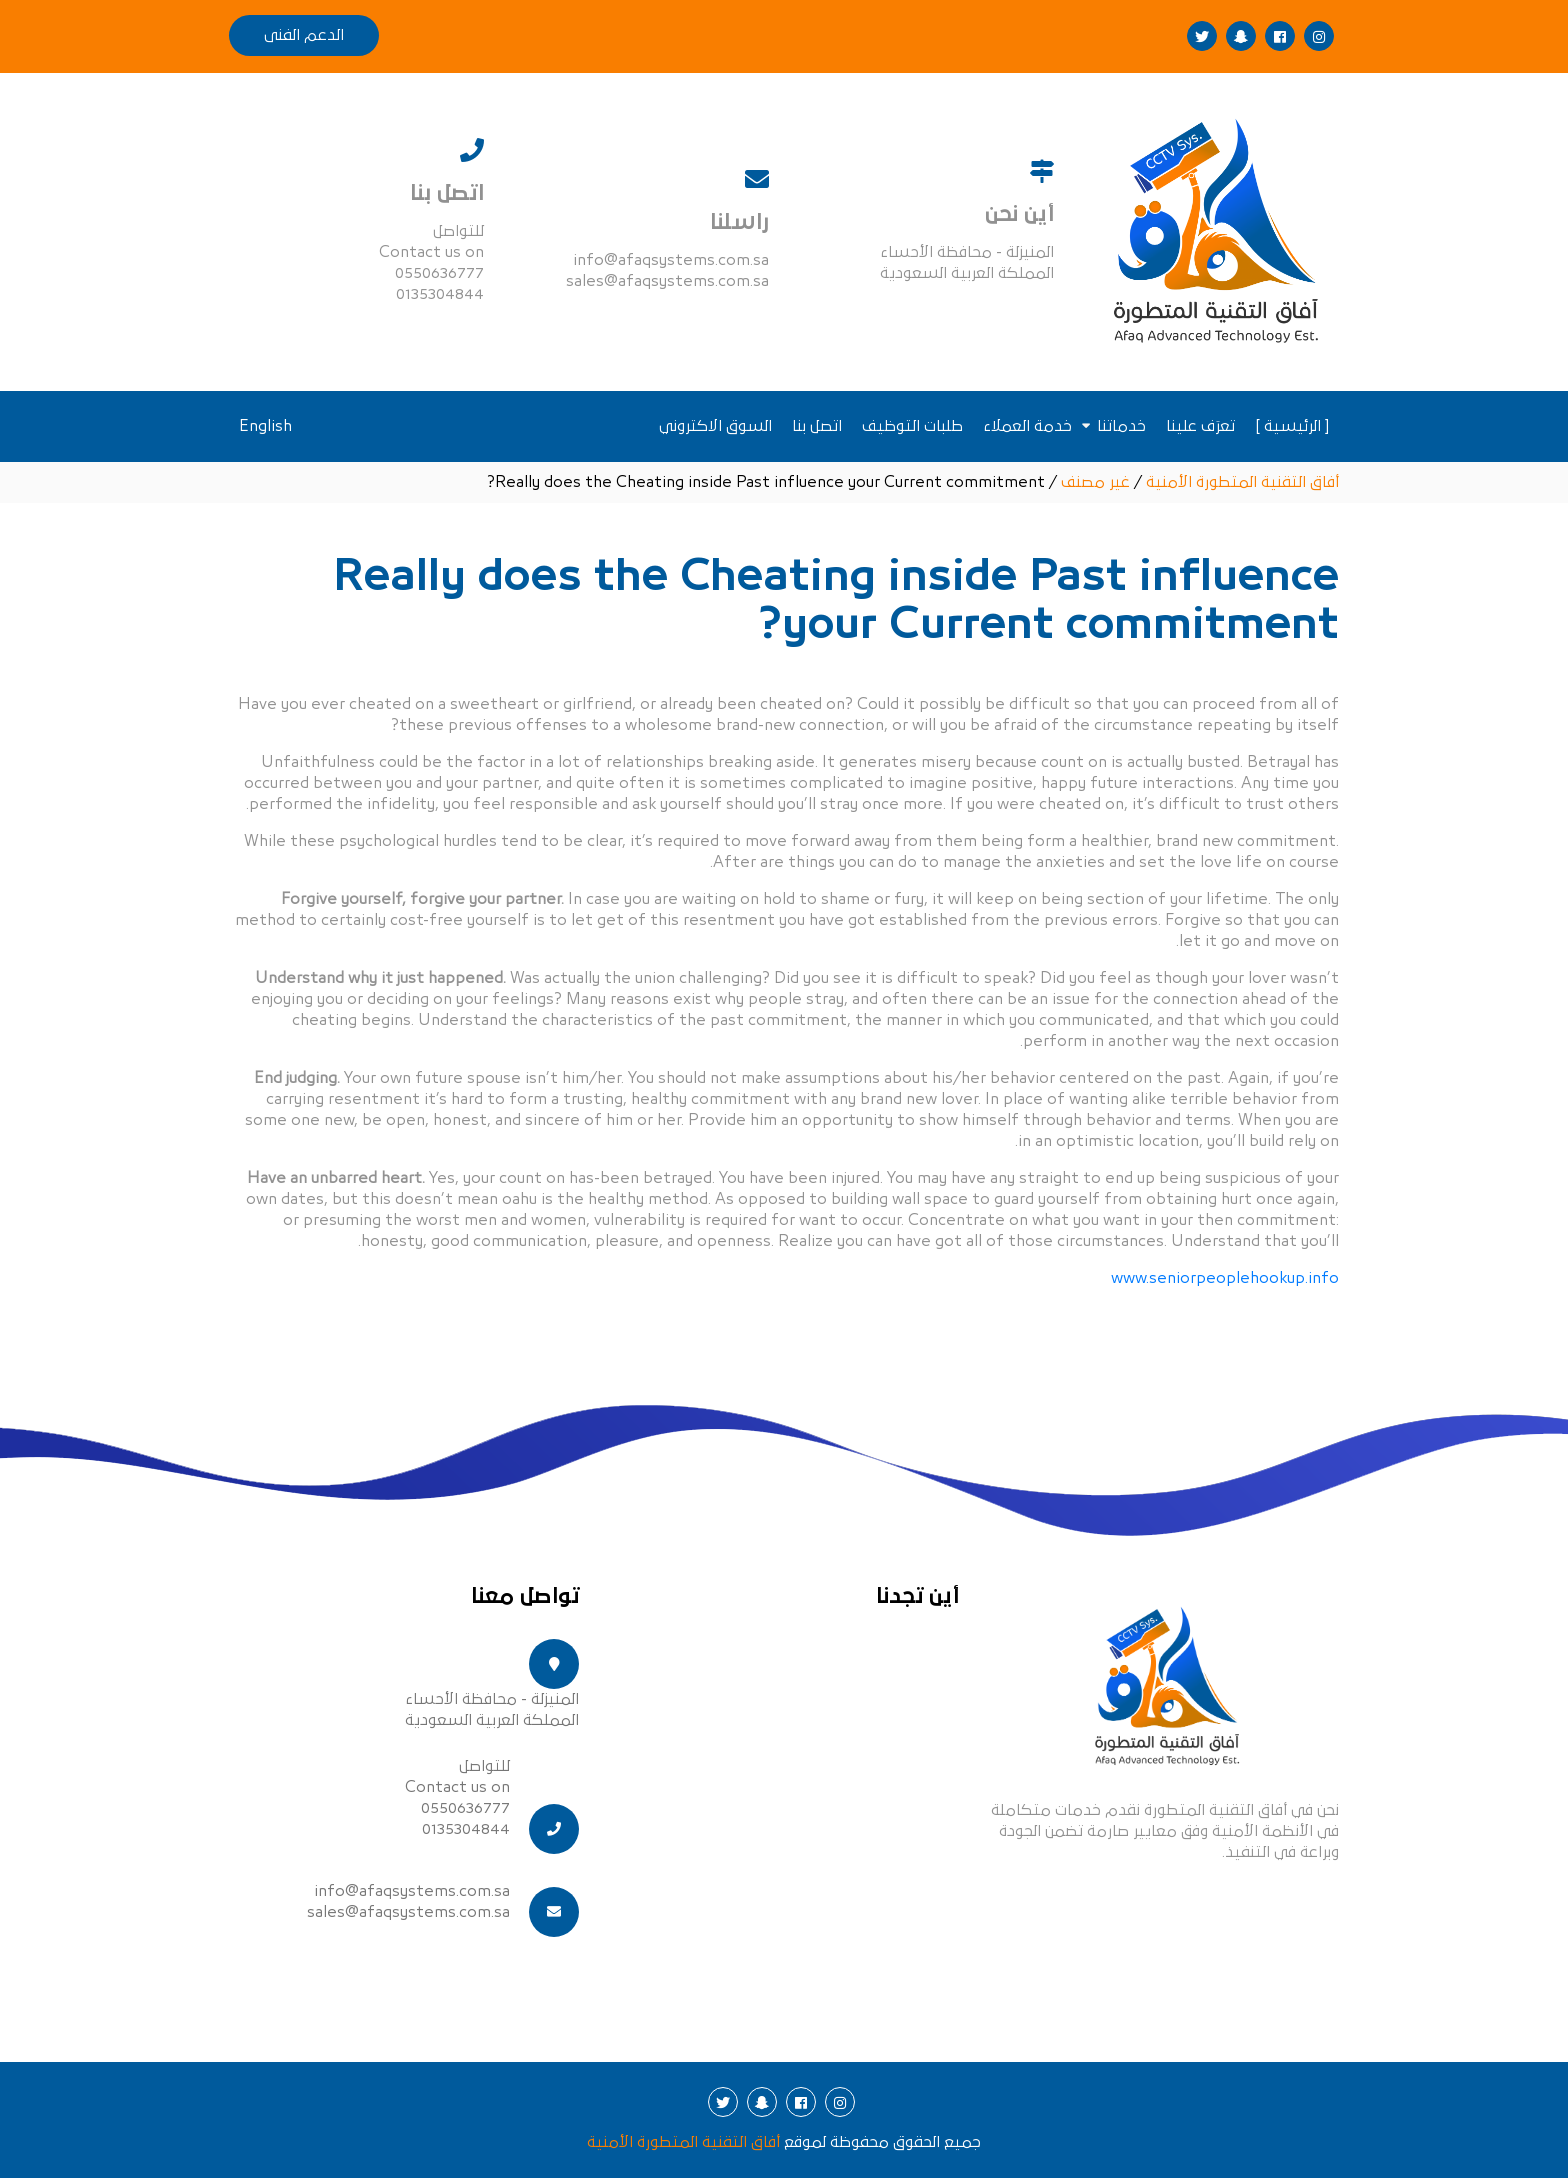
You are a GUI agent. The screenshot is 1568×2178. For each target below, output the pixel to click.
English (265, 426)
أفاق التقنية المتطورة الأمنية (683, 2142)
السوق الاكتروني (715, 426)
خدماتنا (1121, 426)
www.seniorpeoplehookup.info (1225, 1278)
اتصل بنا (817, 426)
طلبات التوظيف (912, 426)
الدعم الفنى (304, 35)
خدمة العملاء (1027, 426)
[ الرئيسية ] (1292, 426)
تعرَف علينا (1200, 426)
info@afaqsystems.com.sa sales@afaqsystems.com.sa (408, 1901)
